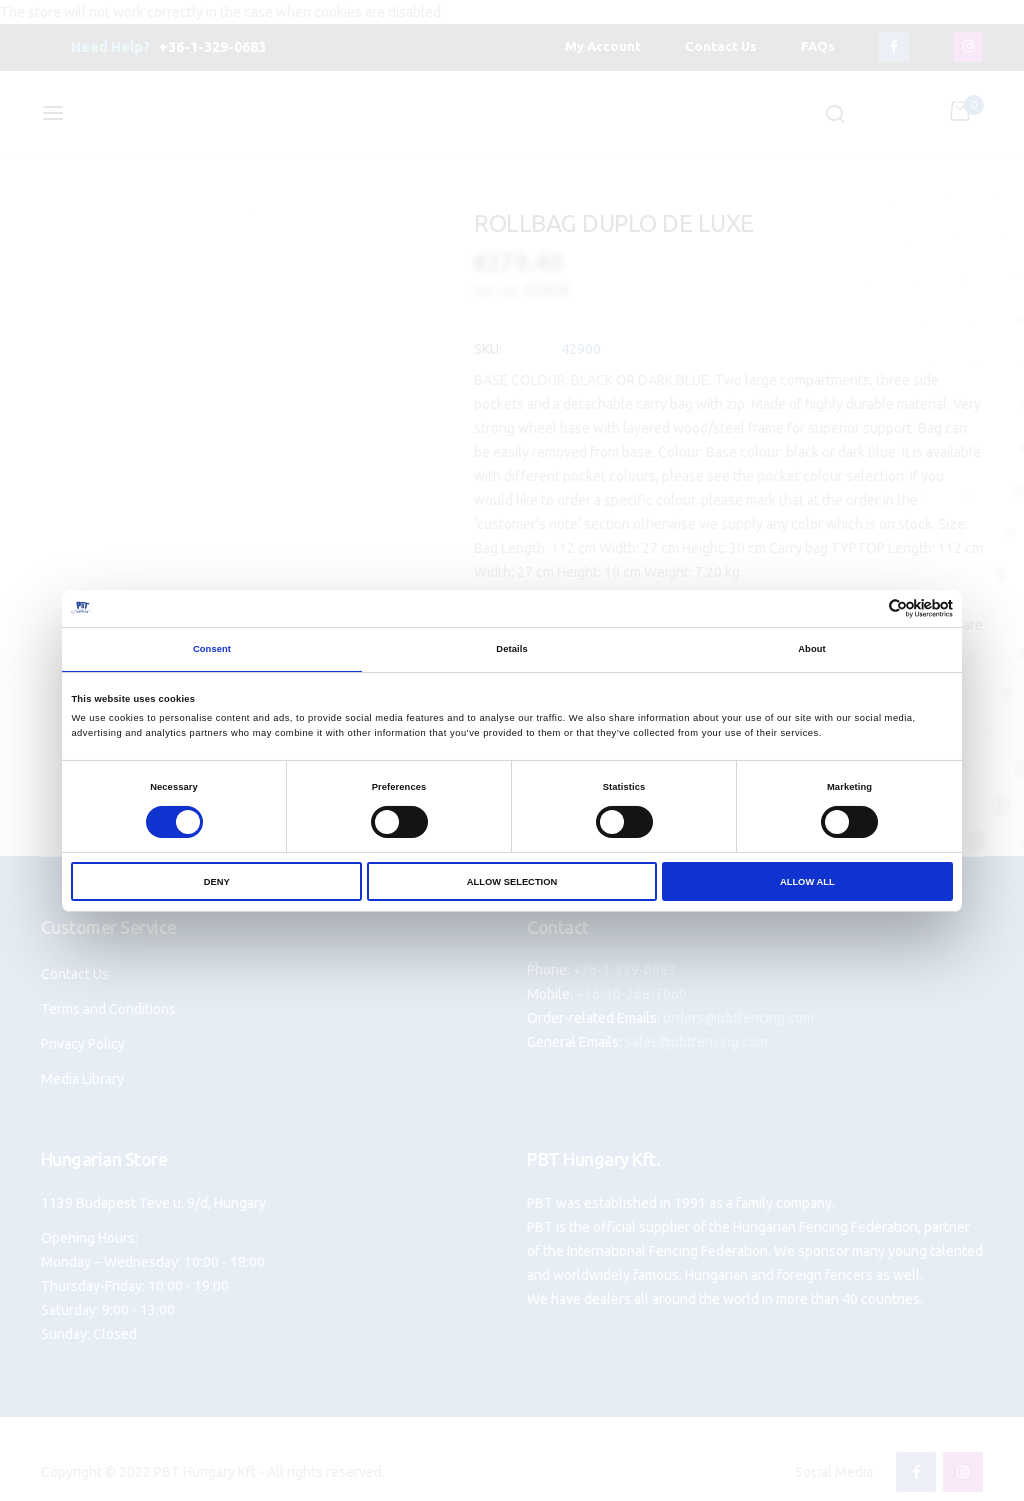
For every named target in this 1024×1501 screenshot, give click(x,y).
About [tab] (812, 649)
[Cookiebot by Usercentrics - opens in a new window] (865, 608)
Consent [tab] (212, 649)
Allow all (807, 882)
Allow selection (512, 882)
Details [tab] (511, 649)
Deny (217, 882)
